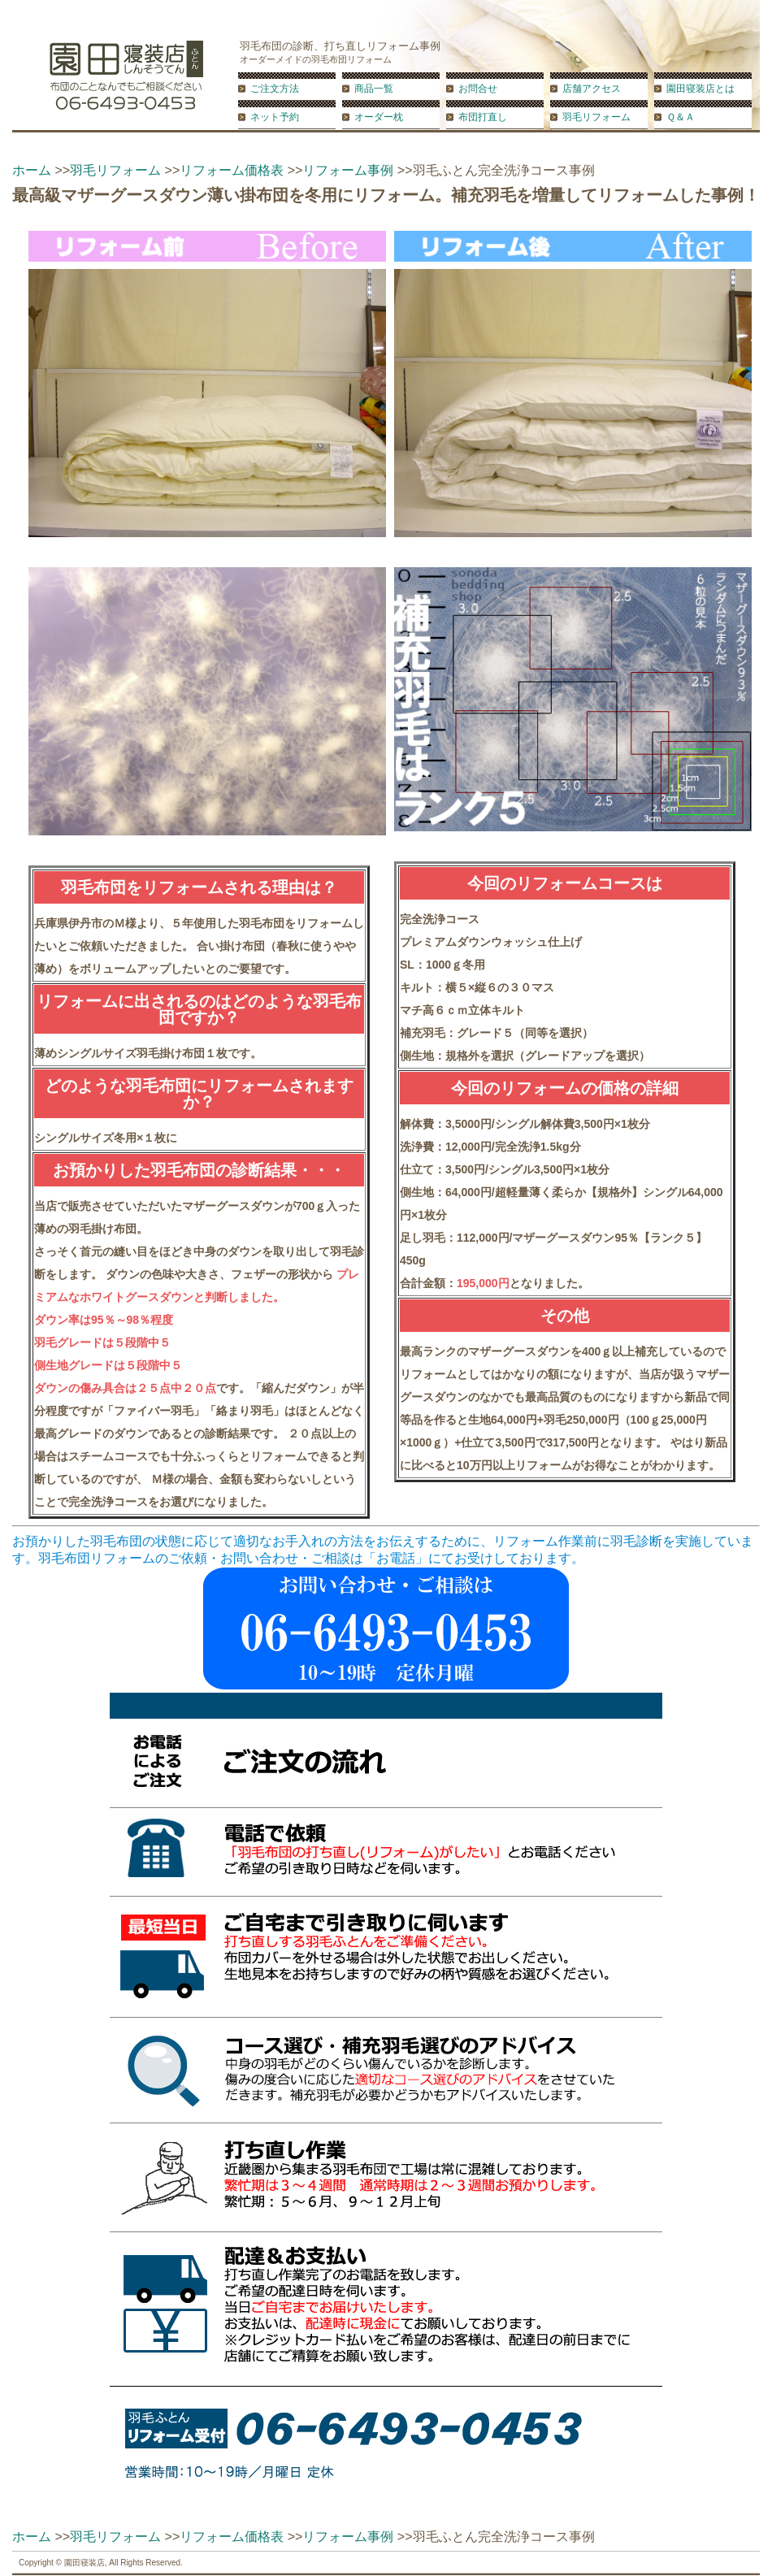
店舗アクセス (591, 88)
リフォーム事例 (347, 170)
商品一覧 (373, 88)
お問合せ (477, 88)
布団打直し (482, 117)
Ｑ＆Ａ (680, 117)
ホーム (31, 170)
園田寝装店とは (700, 88)
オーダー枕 (378, 117)
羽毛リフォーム (596, 117)
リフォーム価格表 (232, 170)
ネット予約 (274, 117)
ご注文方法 (274, 88)
